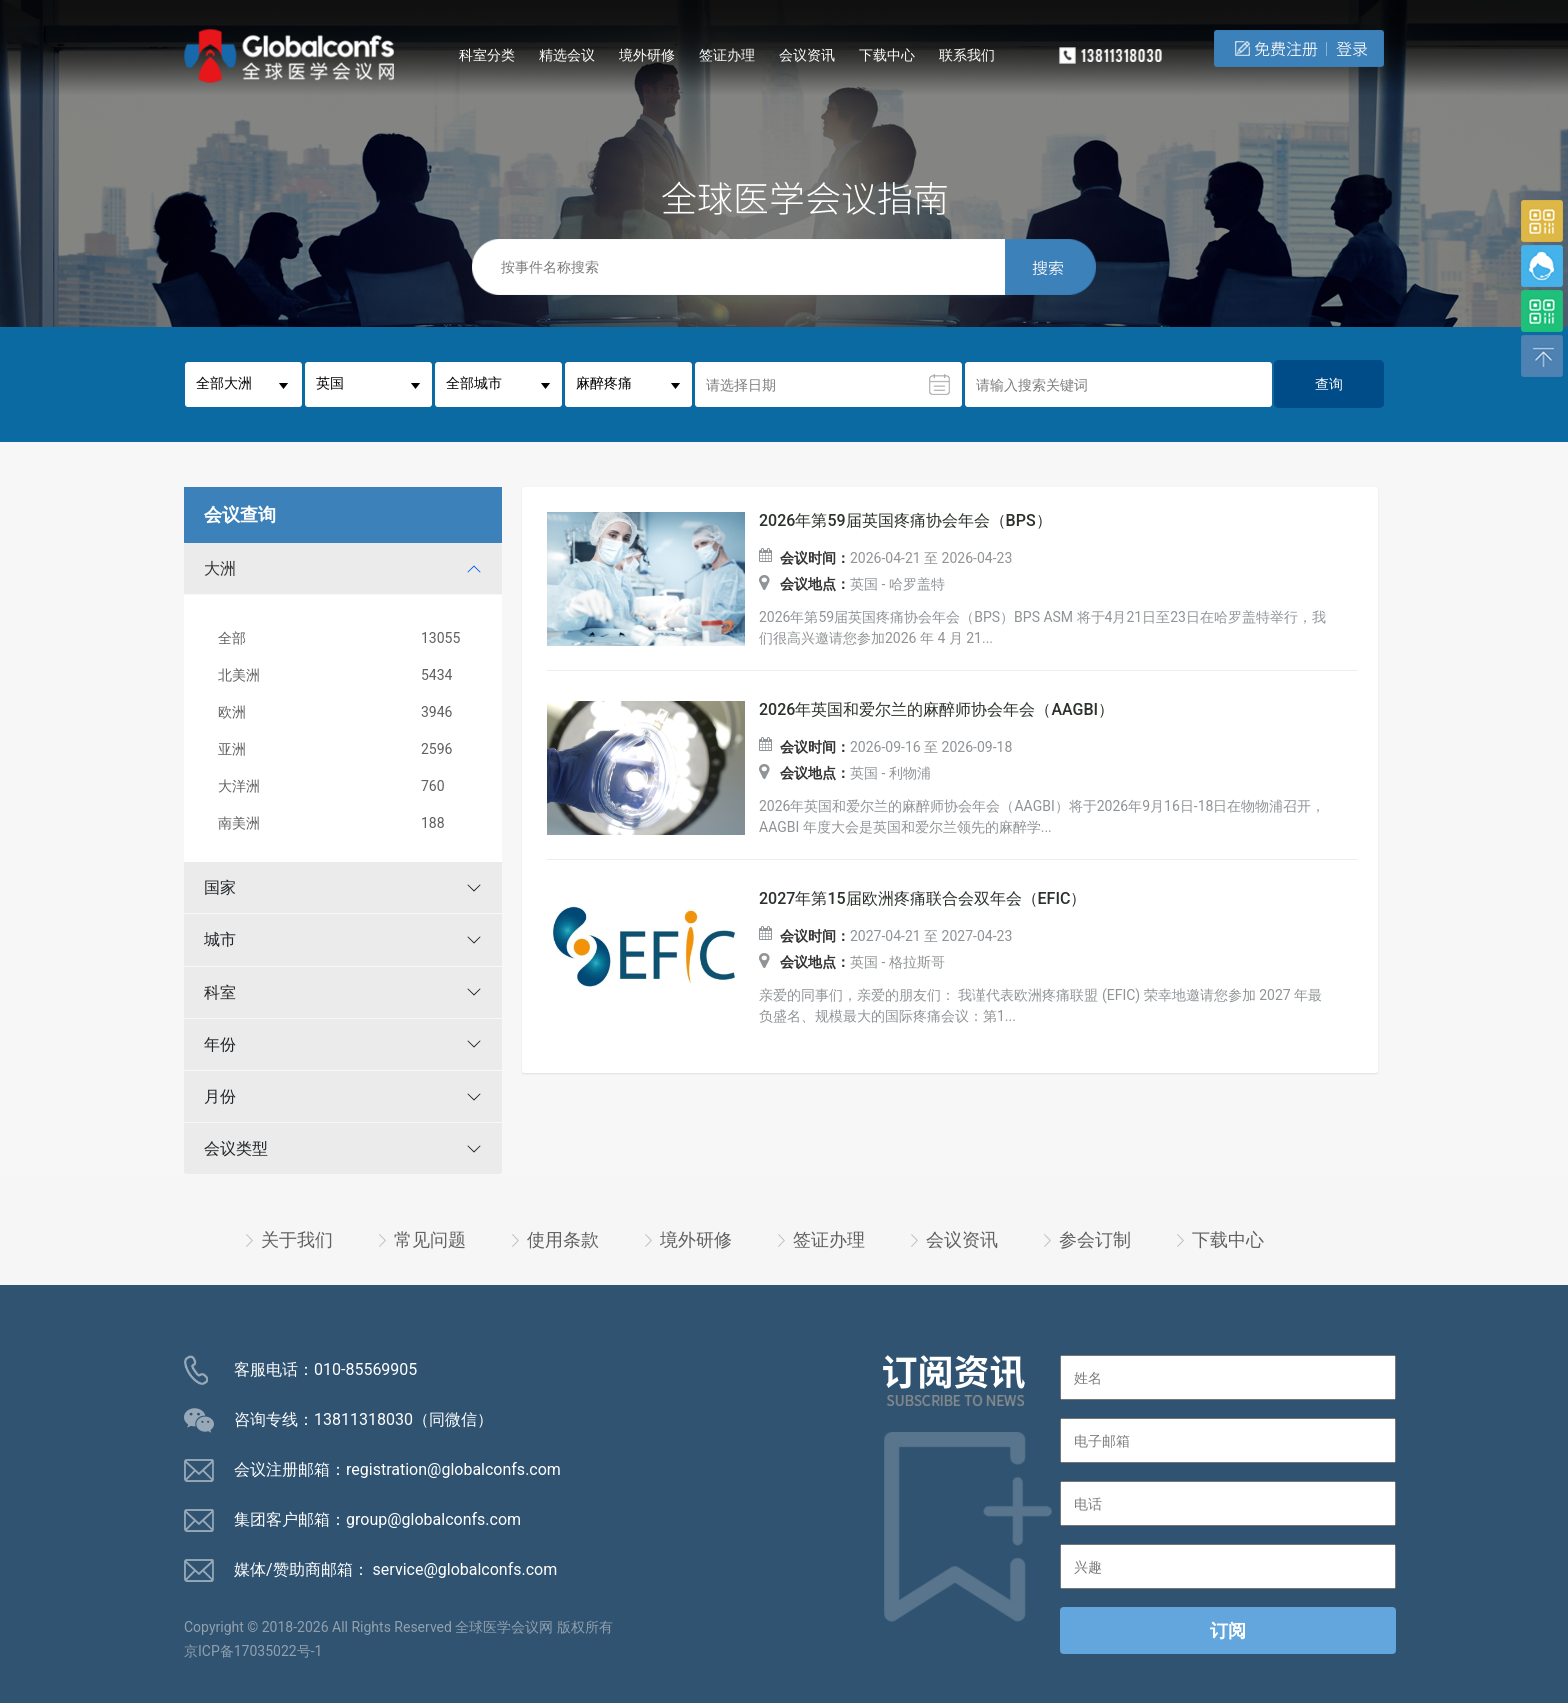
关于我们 (297, 1239)
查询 (1329, 384)
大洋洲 (347, 786)
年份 (220, 1044)
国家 (220, 887)
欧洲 (347, 712)
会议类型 (236, 1148)
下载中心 (887, 55)
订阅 (1228, 1630)
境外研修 (647, 55)
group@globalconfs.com (433, 1519)
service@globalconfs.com (465, 1569)
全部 (347, 638)
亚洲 (347, 749)
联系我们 (967, 55)
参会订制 (1095, 1239)
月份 (220, 1096)
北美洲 (347, 675)
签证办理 (727, 55)
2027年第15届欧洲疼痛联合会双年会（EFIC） (922, 899)
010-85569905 (365, 1369)
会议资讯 (807, 55)
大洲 (220, 568)
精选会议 (567, 55)
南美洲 (347, 823)
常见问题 (430, 1239)
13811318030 (363, 1419)
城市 (220, 939)
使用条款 (563, 1239)
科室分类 (487, 55)
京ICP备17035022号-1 (253, 1651)
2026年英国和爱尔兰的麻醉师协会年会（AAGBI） (936, 710)
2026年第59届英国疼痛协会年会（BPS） (905, 521)
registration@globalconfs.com (453, 1469)
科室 (220, 992)
